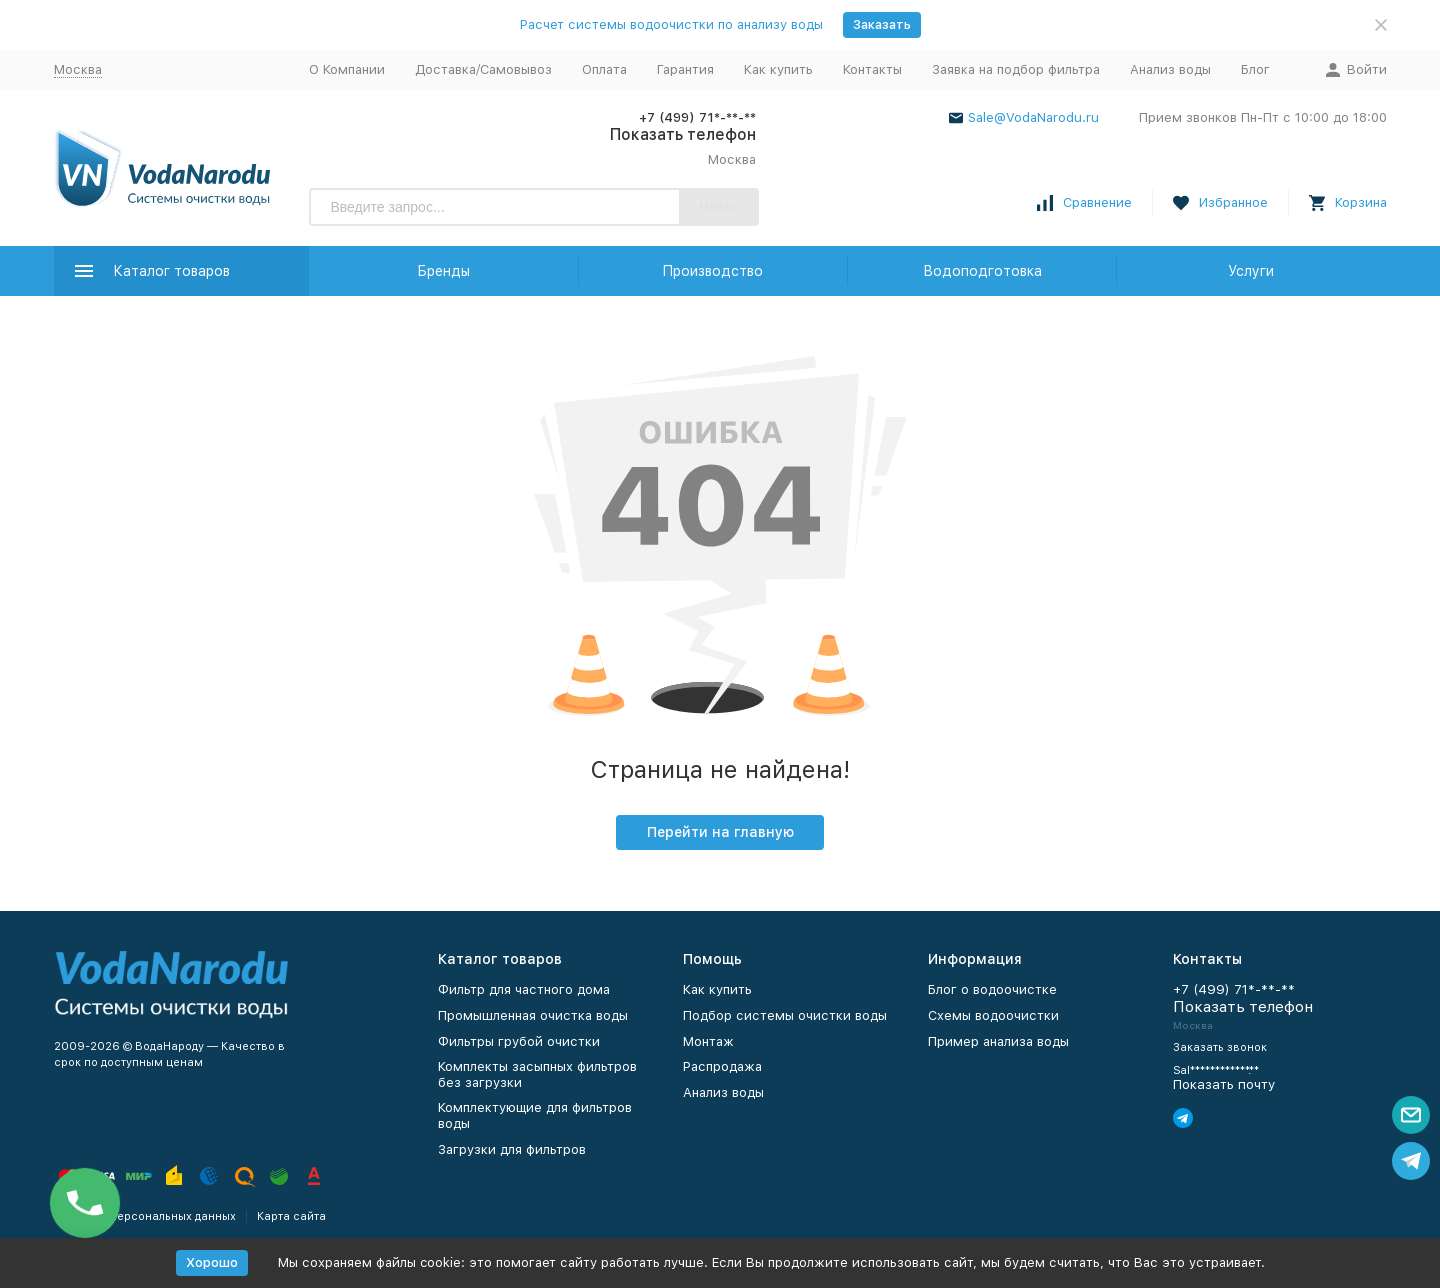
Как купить (778, 69)
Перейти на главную (720, 832)
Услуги (1251, 271)
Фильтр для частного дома (524, 989)
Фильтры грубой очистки (519, 1041)
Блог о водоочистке (992, 989)
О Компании (347, 69)
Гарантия (685, 69)
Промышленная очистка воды (533, 1015)
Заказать (882, 24)
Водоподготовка (982, 271)
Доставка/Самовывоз (483, 69)
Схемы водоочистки (993, 1015)
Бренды (443, 271)
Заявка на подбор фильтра (1016, 69)
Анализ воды (1170, 69)
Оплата (604, 69)
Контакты (872, 69)
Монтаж (708, 1041)
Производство (712, 271)
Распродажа (722, 1066)
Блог (1255, 69)
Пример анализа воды (998, 1041)
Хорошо (212, 1262)
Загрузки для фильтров (512, 1149)
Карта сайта (291, 1216)
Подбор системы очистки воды (785, 1015)
